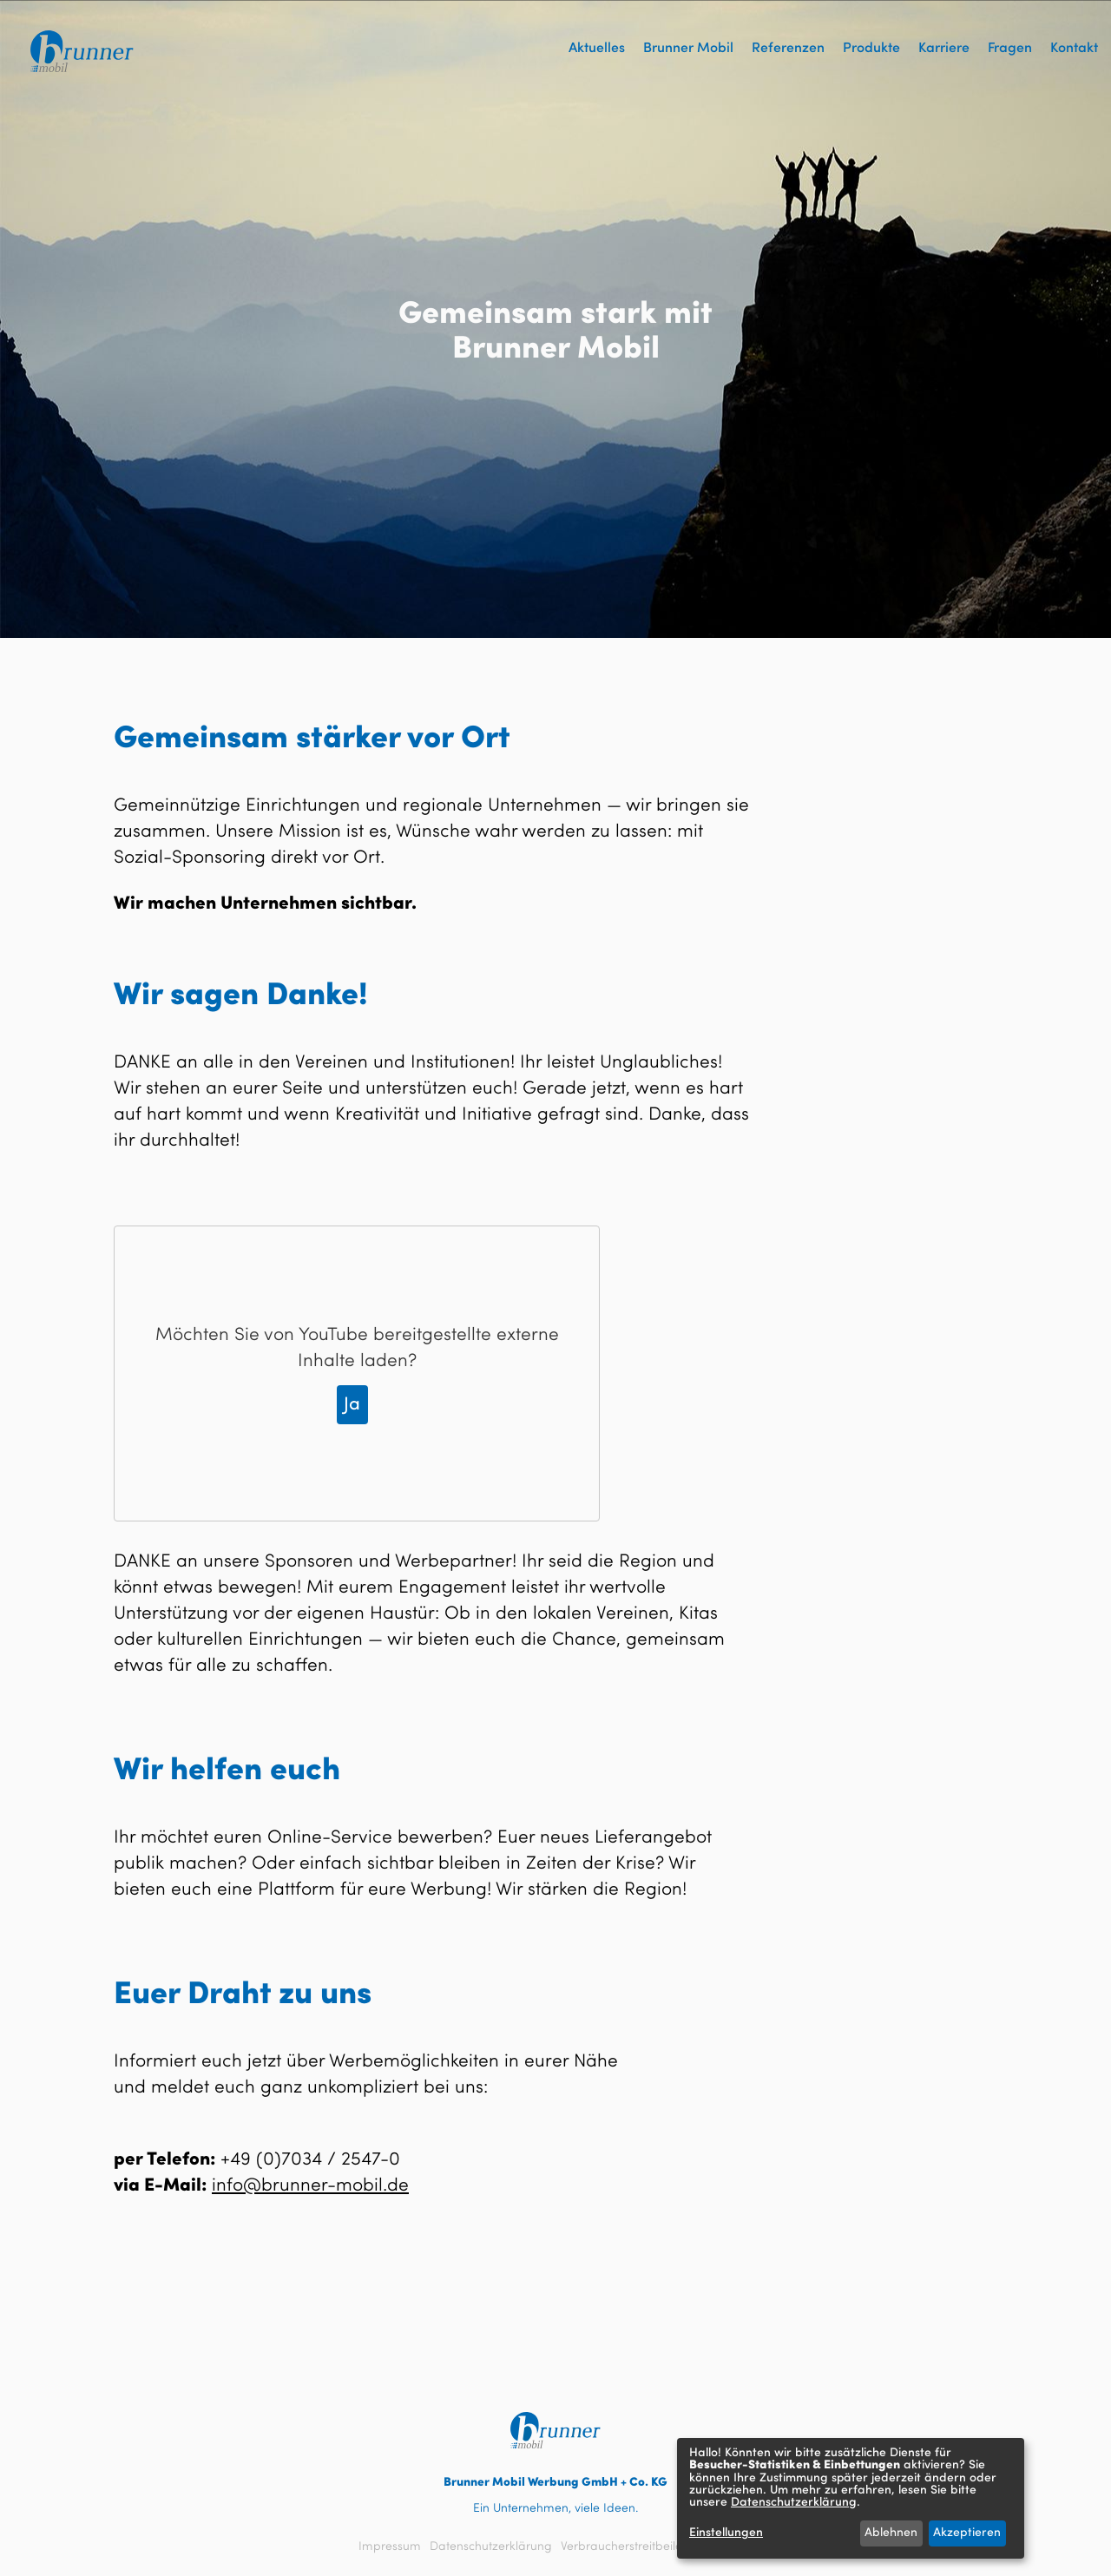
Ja (352, 1405)
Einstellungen (726, 2533)
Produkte (871, 49)
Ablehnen (890, 2533)
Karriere (944, 49)
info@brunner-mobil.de (310, 2186)
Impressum (389, 2546)
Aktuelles (597, 49)
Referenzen (788, 49)
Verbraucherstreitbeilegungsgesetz (657, 2546)
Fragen (1010, 49)
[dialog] (850, 2498)
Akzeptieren (967, 2533)
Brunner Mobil (688, 49)
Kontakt (1074, 49)
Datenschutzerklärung (491, 2546)
